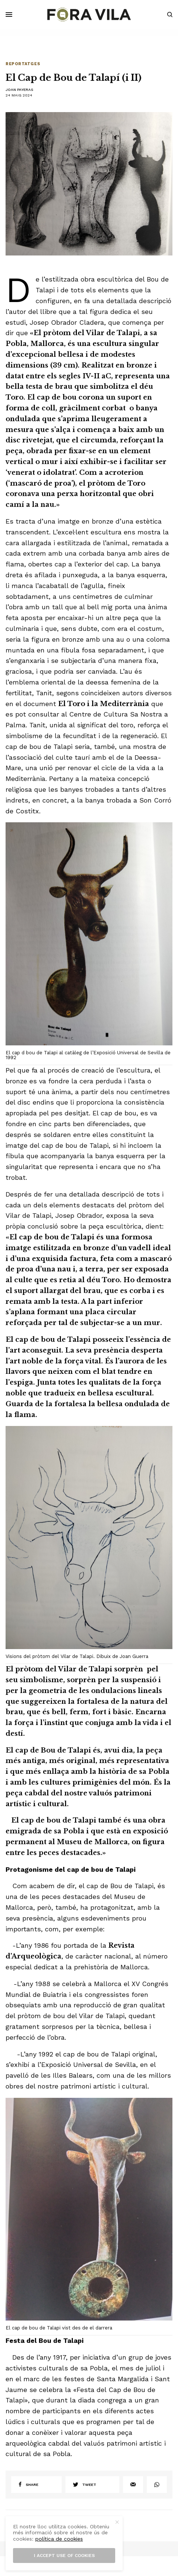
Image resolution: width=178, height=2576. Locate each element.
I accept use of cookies (64, 2555)
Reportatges (23, 64)
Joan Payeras (19, 90)
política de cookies (59, 2539)
